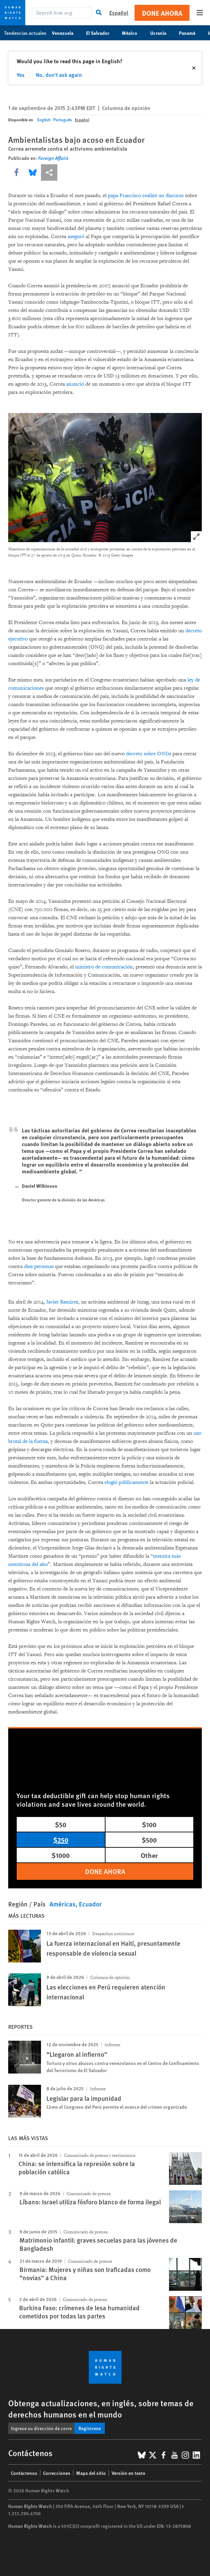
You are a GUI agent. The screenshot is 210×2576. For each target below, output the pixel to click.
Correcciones (56, 2472)
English (44, 120)
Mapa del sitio (91, 2472)
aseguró (76, 236)
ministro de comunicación (104, 967)
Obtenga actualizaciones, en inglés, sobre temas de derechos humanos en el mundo (101, 2408)
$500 (149, 1840)
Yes (21, 75)
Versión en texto (128, 2472)
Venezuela (66, 32)
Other (149, 1855)
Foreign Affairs (53, 157)
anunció (75, 384)
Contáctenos (24, 2472)
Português (62, 120)
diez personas (39, 1266)
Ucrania (161, 32)
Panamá (190, 32)
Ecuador (90, 1904)
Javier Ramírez (62, 1302)
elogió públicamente (126, 1482)
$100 (149, 1824)
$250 (60, 1840)
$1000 (61, 1855)
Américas (62, 1904)
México (133, 32)
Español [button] (118, 12)
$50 (60, 1824)
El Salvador (101, 32)
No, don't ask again (59, 75)
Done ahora (162, 13)
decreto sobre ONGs (148, 753)
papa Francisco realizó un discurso (146, 195)
